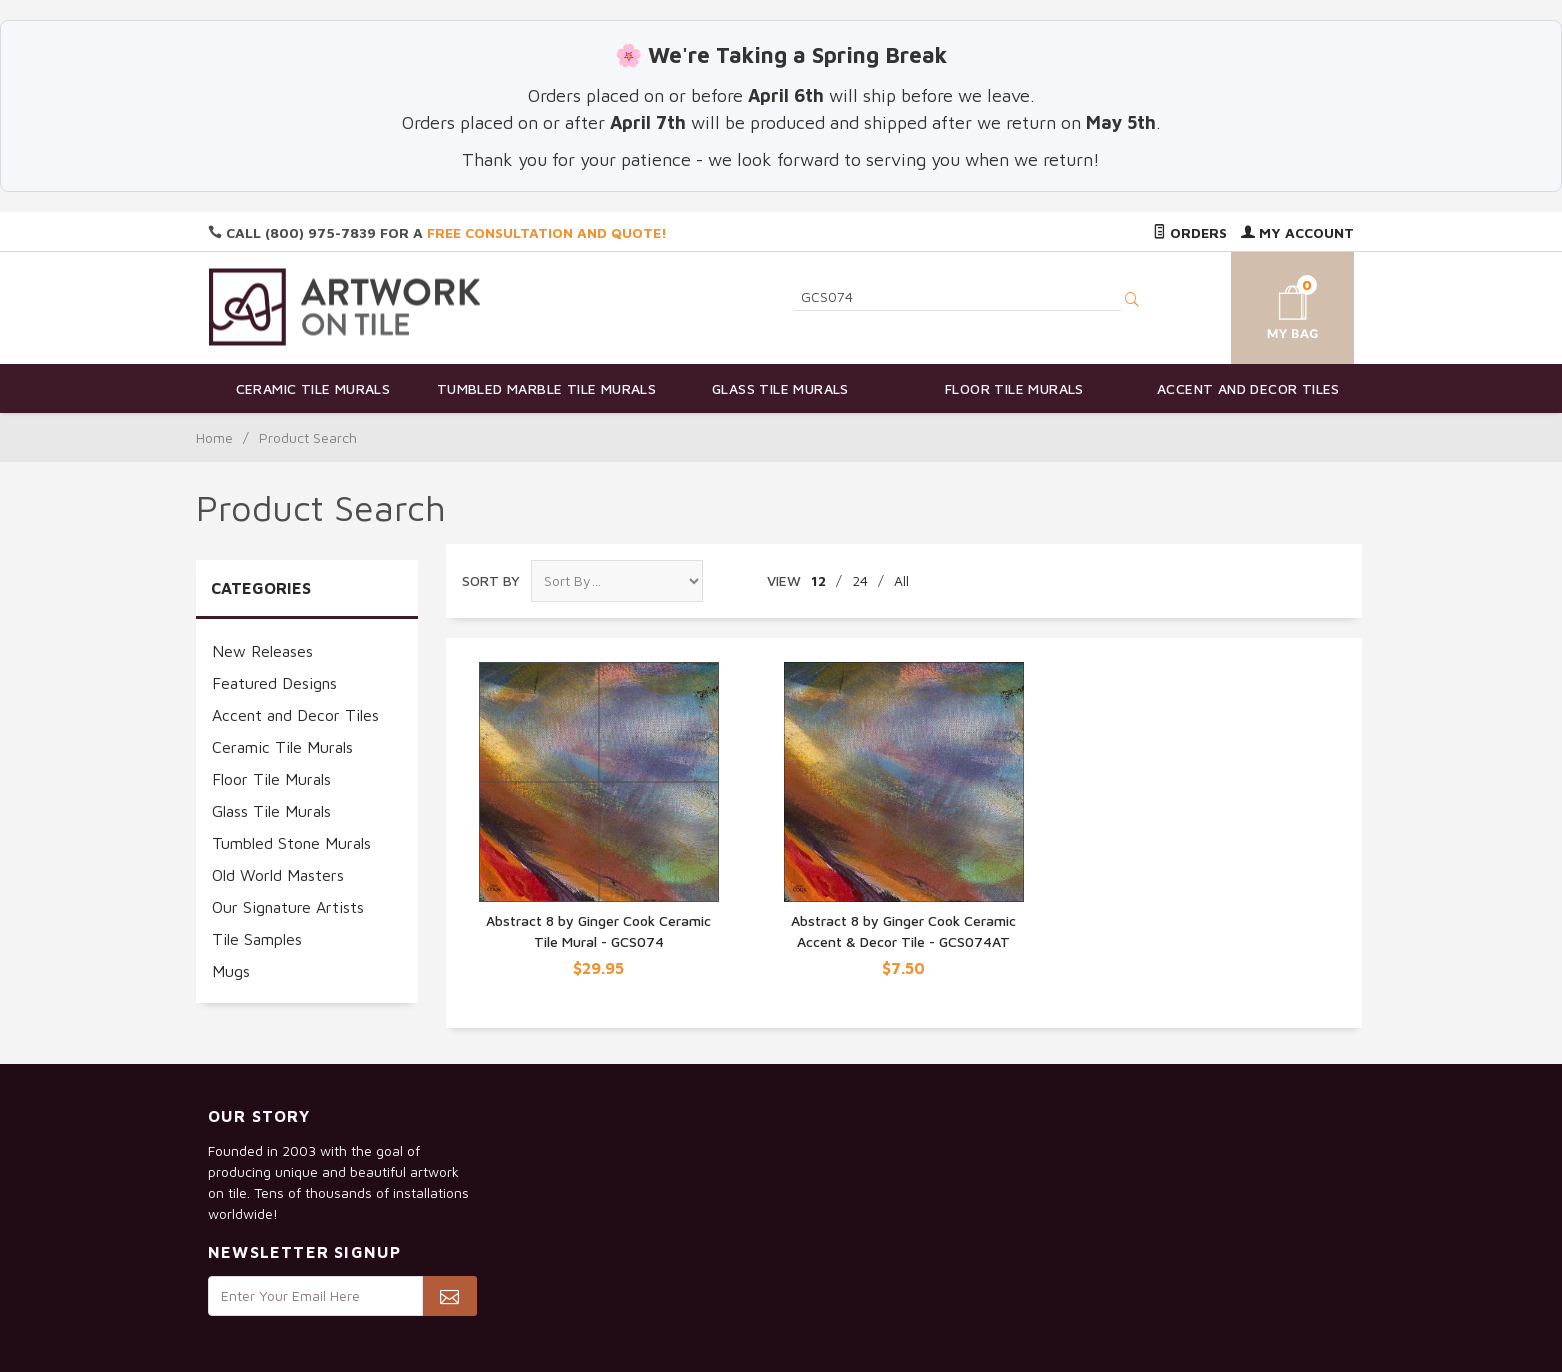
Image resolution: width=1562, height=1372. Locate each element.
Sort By (491, 580)
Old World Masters (278, 875)
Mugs (231, 971)
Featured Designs (274, 683)
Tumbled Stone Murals (291, 843)
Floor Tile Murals (1014, 388)
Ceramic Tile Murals (313, 388)
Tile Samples (257, 939)
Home (214, 437)
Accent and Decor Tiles (1248, 388)
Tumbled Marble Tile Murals (546, 388)
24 (860, 580)
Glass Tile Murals (780, 388)
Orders (1190, 232)
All (901, 580)
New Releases (262, 651)
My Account (1297, 232)
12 (818, 580)
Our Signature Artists (288, 907)
